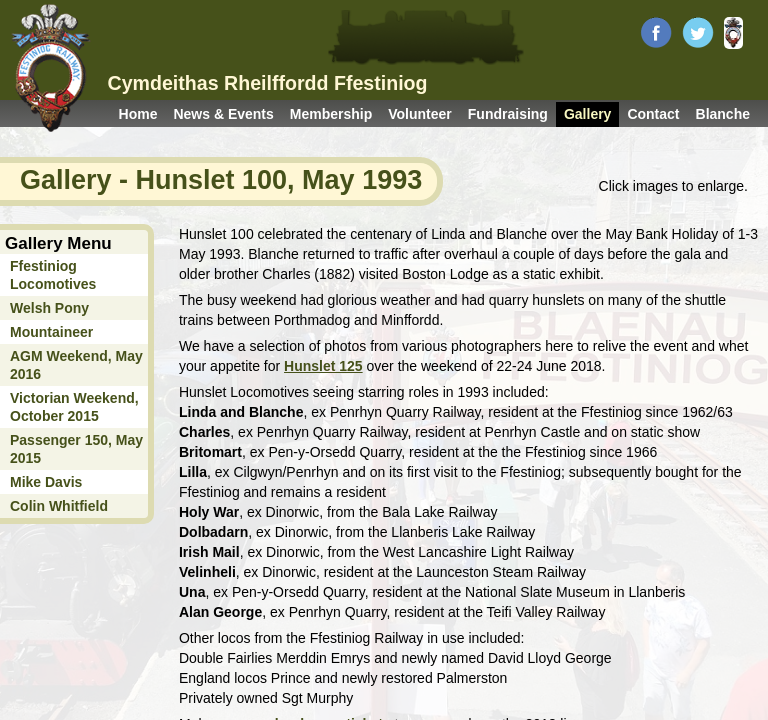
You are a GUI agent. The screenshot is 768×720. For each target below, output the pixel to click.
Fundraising (508, 114)
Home (138, 114)
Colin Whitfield (59, 506)
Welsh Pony (49, 308)
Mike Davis (46, 482)
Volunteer (420, 114)
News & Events (223, 114)
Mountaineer (51, 332)
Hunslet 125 (323, 366)
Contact (653, 114)
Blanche (723, 114)
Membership (331, 114)
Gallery (587, 114)
